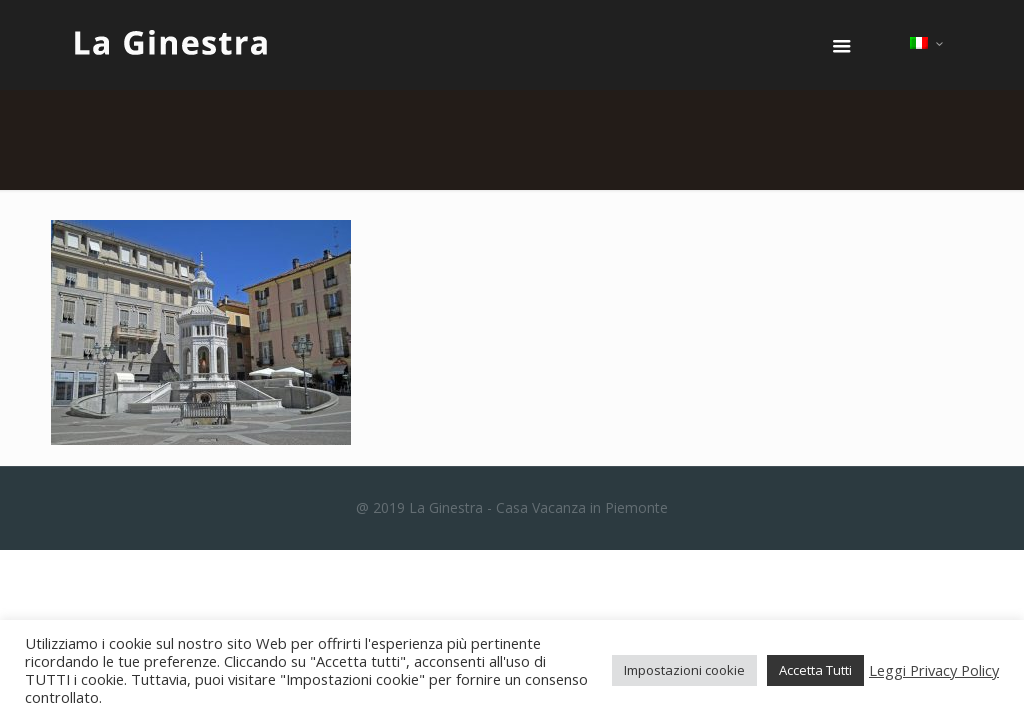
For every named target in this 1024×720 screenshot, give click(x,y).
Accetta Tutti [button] (815, 670)
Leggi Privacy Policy (934, 670)
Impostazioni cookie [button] (684, 670)
